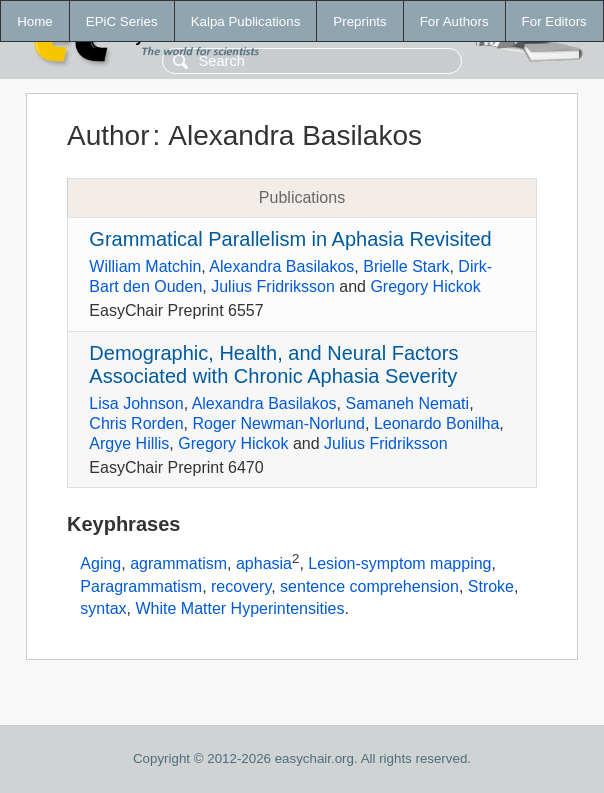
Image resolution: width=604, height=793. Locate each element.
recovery (241, 586)
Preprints (359, 21)
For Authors (454, 21)
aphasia (264, 564)
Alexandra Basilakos (281, 266)
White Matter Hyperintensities (239, 608)
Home (35, 21)
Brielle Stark (406, 266)
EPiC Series (122, 21)
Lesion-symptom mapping (399, 564)
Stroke (491, 586)
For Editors (554, 21)
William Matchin (145, 266)
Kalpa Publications (246, 21)
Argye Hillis (129, 443)
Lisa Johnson (136, 403)
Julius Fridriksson (273, 286)
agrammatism (178, 564)
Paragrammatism (141, 586)
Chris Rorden (136, 423)
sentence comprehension (369, 586)
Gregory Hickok (425, 286)
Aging (100, 564)
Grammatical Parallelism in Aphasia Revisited (290, 239)
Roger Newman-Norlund (278, 423)
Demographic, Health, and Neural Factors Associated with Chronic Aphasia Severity (273, 364)
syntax (103, 608)
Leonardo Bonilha (436, 423)
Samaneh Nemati (408, 403)
